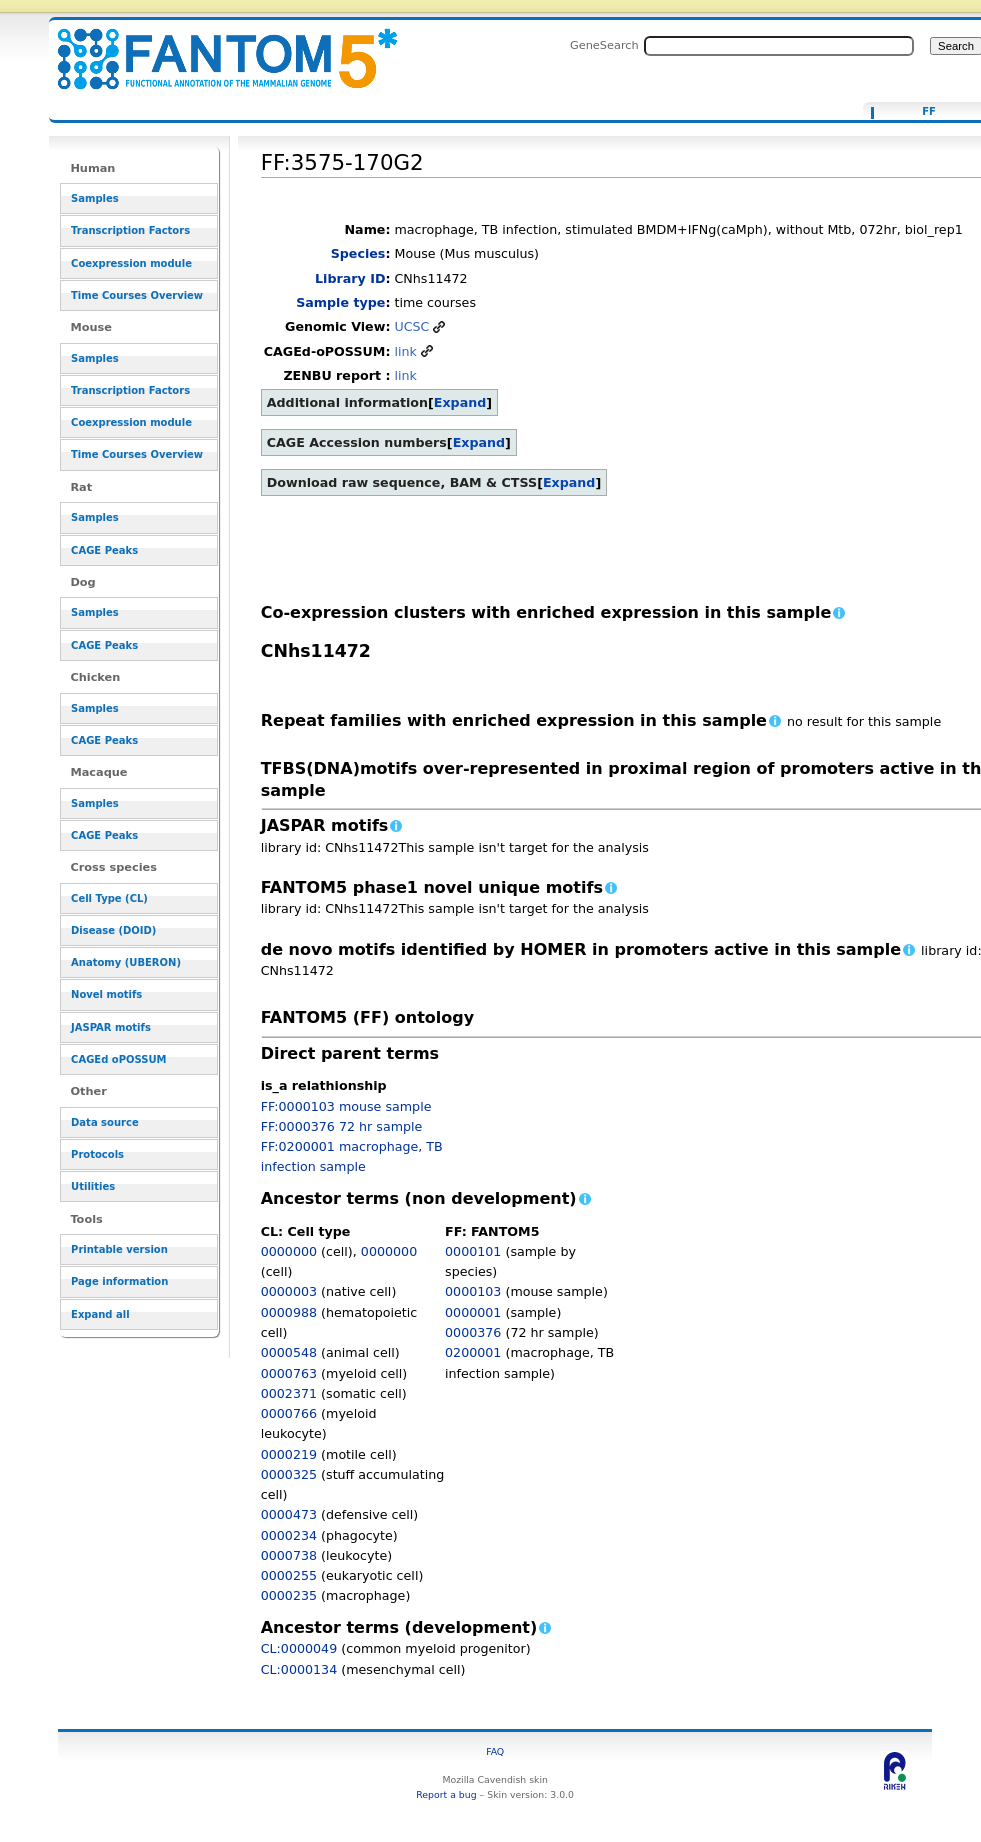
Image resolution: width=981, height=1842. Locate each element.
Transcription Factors (130, 230)
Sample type (340, 302)
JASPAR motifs (111, 1027)
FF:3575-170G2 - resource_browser (215, 47)
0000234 (289, 1535)
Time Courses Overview (137, 295)
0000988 (289, 1312)
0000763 (289, 1373)
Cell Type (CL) (109, 898)
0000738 (289, 1555)
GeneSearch (604, 45)
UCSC (411, 326)
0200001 (473, 1352)
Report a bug (446, 1794)
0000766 (289, 1413)
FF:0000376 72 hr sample (342, 1126)
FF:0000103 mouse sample (346, 1106)
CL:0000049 (299, 1648)
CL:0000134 (299, 1669)
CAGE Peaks (104, 550)
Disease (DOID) (113, 930)
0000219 (289, 1454)
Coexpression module (131, 263)
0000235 (289, 1595)
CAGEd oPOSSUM (118, 1059)
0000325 (289, 1474)
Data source (105, 1122)
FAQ (495, 1751)
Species (358, 253)
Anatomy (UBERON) (126, 962)
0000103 (473, 1291)
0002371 (289, 1393)
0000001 (473, 1312)
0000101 (473, 1251)
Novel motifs (106, 994)
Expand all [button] (100, 1314)
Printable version (119, 1249)
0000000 (289, 1251)
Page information (119, 1281)
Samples (95, 198)
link (405, 351)
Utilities (93, 1186)
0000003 (289, 1291)
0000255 (289, 1575)
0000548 (289, 1352)
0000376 (473, 1332)
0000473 (289, 1514)
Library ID (350, 278)
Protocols (97, 1154)
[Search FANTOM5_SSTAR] (779, 46)
